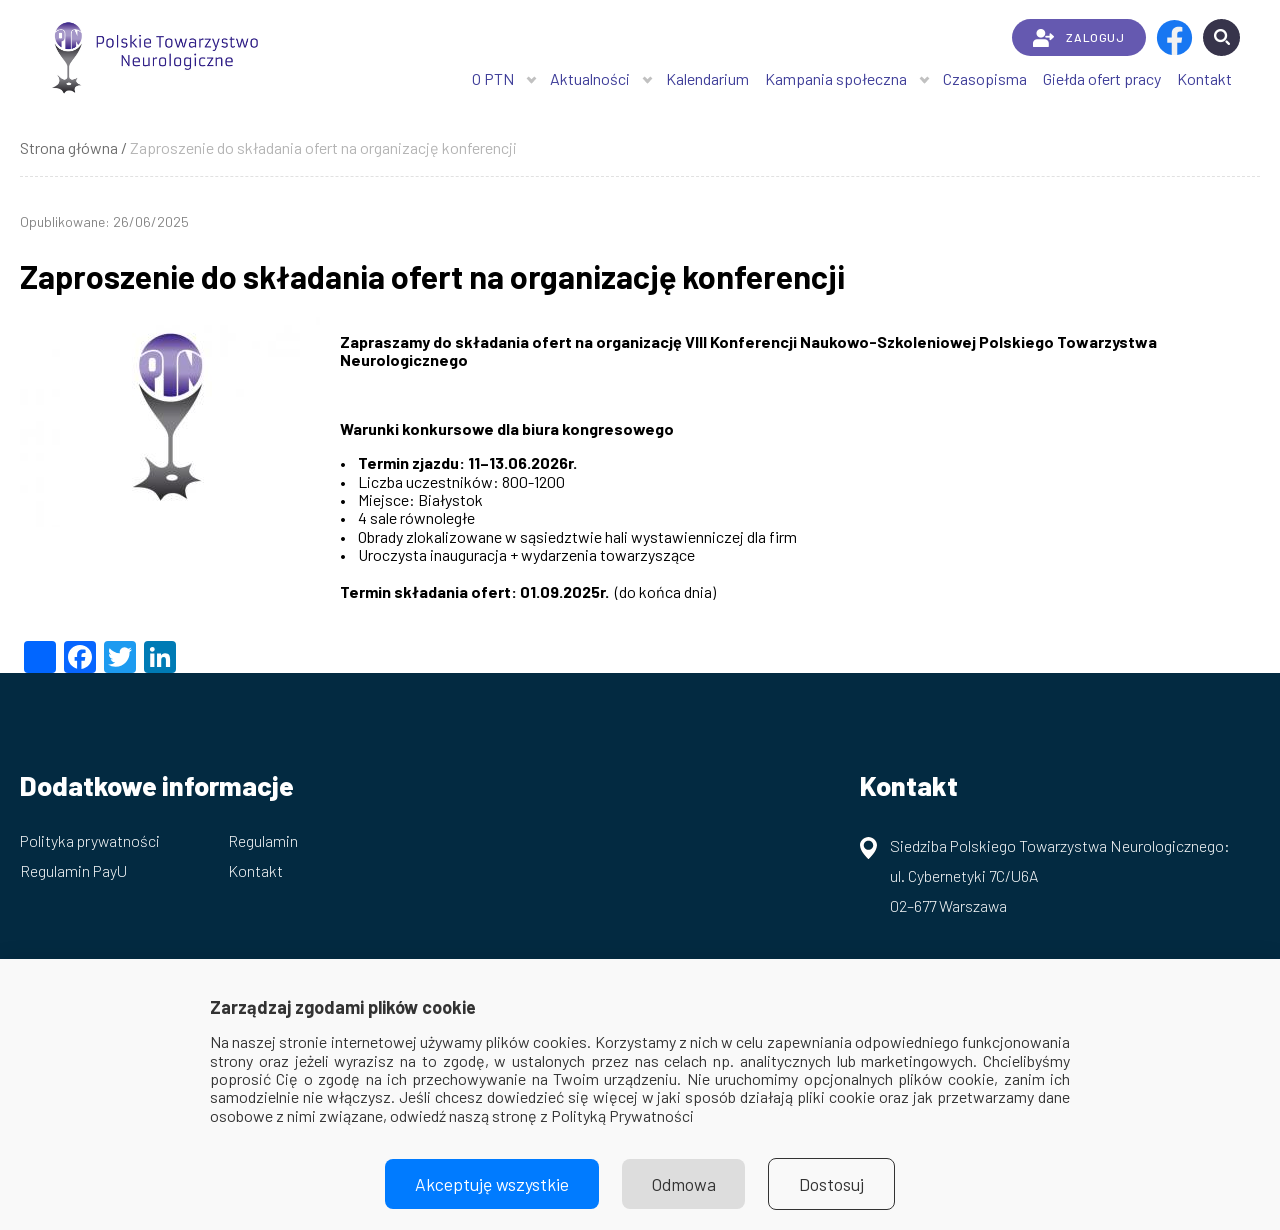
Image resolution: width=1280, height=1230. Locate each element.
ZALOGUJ (1078, 38)
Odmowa (684, 1184)
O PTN (493, 78)
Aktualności (590, 78)
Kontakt (1204, 78)
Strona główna (69, 147)
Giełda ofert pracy (1102, 78)
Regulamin (263, 840)
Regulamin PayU (73, 870)
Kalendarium (707, 78)
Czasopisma (985, 78)
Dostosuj (832, 1184)
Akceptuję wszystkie (492, 1184)
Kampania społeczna (836, 78)
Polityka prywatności (90, 840)
